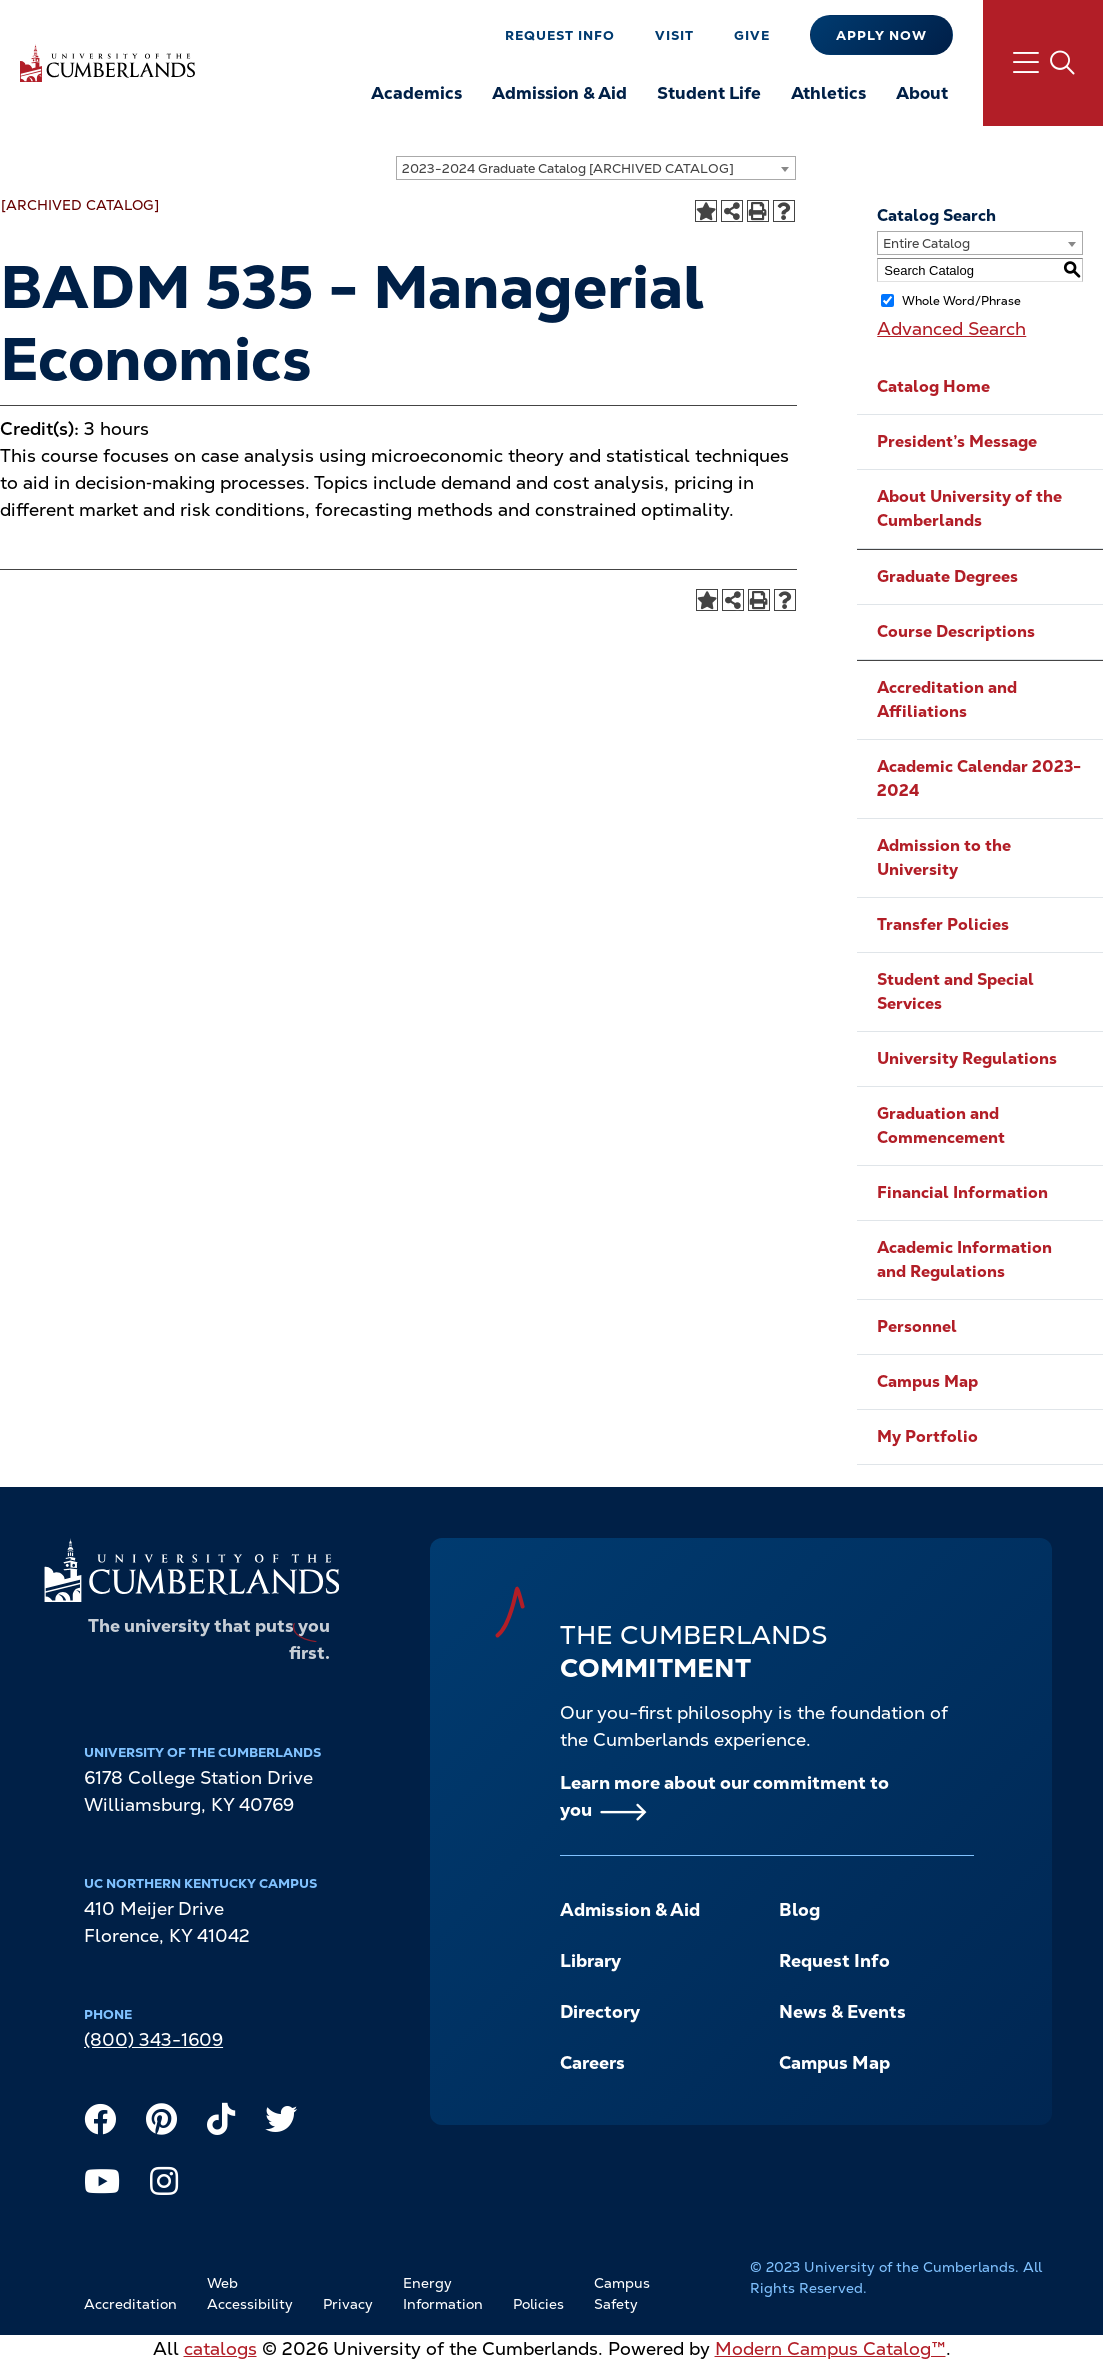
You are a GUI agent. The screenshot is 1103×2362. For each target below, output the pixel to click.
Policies (538, 2304)
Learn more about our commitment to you (724, 1796)
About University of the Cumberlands (969, 508)
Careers (592, 2062)
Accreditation (130, 2304)
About (922, 93)
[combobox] (596, 168)
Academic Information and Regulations (964, 1259)
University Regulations (967, 1058)
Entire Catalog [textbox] (926, 243)
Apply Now (881, 35)
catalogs (220, 2348)
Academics (416, 93)
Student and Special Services (955, 991)
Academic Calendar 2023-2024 (979, 778)
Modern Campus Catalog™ (830, 2348)
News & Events (842, 2011)
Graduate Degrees (947, 576)
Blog (799, 1909)
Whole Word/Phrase (961, 301)
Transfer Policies (943, 924)
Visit (674, 35)
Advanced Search (951, 328)
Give (752, 35)
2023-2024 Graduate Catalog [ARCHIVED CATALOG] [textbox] (568, 168)
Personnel (917, 1326)
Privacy (348, 2304)
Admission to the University (944, 857)
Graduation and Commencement (941, 1125)
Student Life (709, 93)
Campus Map (927, 1381)
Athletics (828, 93)
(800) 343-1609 (153, 2039)
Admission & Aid (559, 93)
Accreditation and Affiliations (947, 699)
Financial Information (962, 1192)
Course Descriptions (956, 631)
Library (590, 1960)
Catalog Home (933, 386)
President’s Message (957, 441)
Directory (600, 2011)
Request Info (560, 35)
